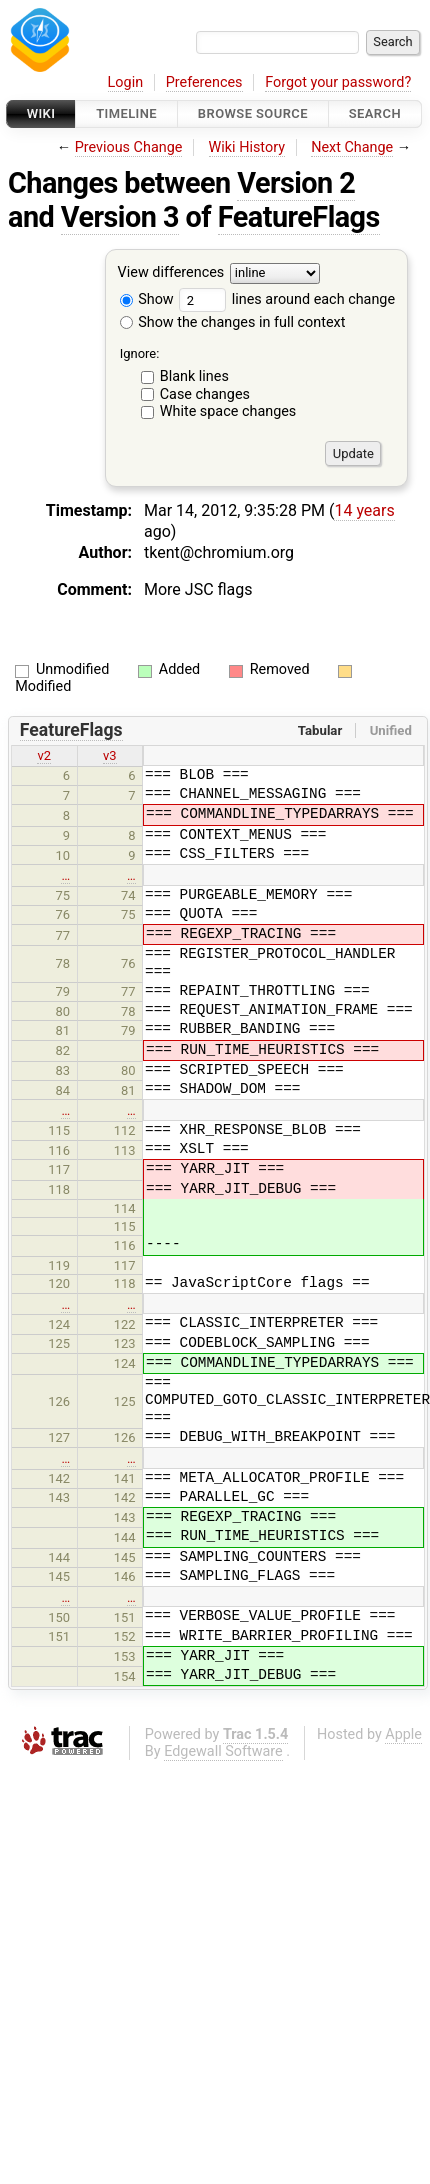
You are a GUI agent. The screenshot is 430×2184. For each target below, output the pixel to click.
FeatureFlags (299, 217)
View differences (171, 273)
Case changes (205, 394)
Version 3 (120, 217)
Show (147, 299)
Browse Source (253, 113)
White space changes (228, 411)
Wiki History (247, 147)
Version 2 (296, 183)
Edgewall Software (223, 1751)
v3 (110, 755)
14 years (364, 510)
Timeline (126, 113)
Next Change (352, 147)
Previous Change (129, 147)
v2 (44, 755)
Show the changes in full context (233, 322)
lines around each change (287, 299)
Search (375, 113)
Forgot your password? (338, 82)
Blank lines (194, 376)
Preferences (204, 82)
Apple (403, 1734)
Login (126, 82)
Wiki (41, 113)
